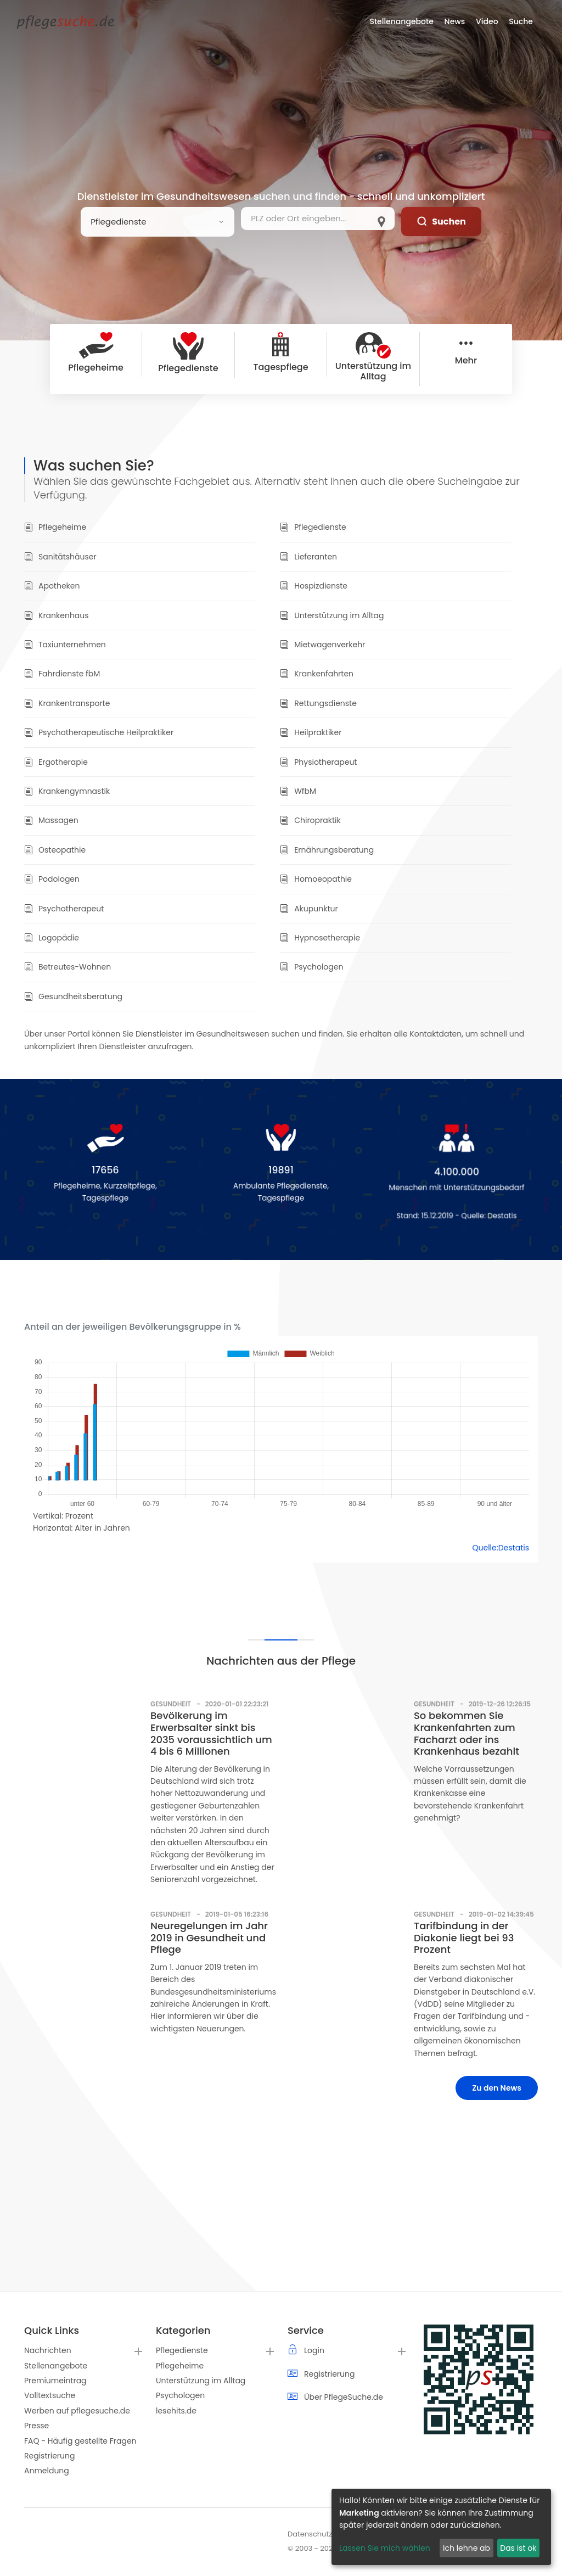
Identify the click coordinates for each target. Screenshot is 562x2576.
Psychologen (311, 966)
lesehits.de (176, 2410)
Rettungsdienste (318, 703)
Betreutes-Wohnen (67, 966)
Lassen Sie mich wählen (384, 2548)
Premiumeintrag (55, 2380)
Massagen (51, 820)
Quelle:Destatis (500, 1547)
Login (314, 2350)
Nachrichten (47, 2350)
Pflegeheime (55, 527)
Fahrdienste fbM (62, 673)
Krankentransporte (67, 703)
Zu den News (496, 2087)
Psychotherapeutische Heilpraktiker (98, 732)
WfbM (298, 791)
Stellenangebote (55, 2365)
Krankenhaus (56, 615)
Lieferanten (308, 556)
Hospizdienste (313, 585)
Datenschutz (310, 2534)
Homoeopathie (316, 878)
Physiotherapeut (318, 762)
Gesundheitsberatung (73, 996)
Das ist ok (518, 2548)
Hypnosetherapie (320, 937)
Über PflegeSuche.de (343, 2397)
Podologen (52, 878)
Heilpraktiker (310, 732)
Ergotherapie (56, 762)
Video (487, 21)
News (455, 21)
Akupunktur (309, 908)
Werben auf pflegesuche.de (77, 2410)
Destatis (508, 1217)
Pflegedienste (313, 527)
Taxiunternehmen (65, 644)
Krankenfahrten (316, 673)
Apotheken (52, 585)
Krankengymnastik (67, 791)
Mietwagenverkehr (322, 644)
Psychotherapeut (64, 908)
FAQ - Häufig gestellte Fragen (80, 2440)
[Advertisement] (281, 2214)
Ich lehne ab (466, 2548)
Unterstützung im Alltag (332, 615)
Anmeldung (46, 2470)
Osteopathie (55, 849)
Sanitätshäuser (60, 556)
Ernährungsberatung (327, 849)
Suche (521, 21)
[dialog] (441, 2527)
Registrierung (49, 2455)
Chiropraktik (310, 820)
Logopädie (51, 937)
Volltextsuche (49, 2395)
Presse (36, 2425)
